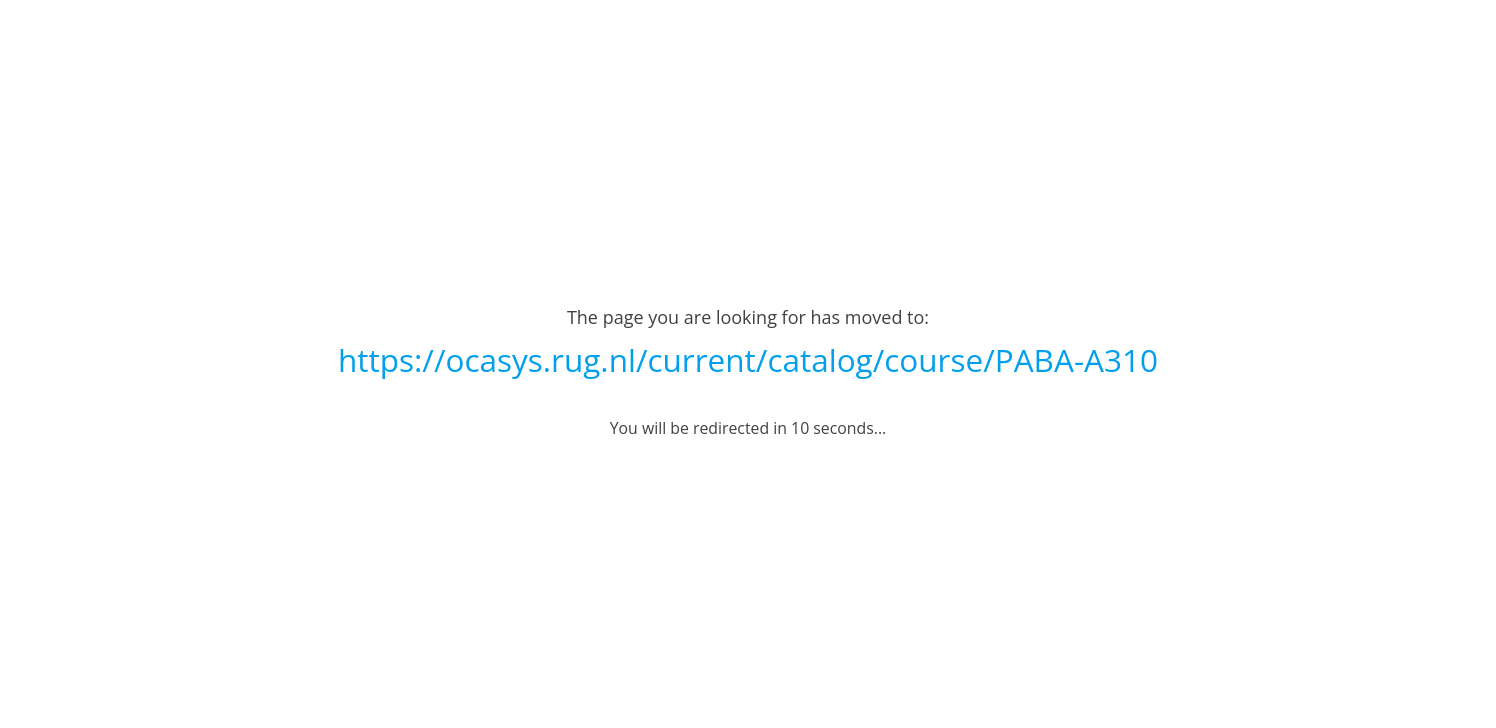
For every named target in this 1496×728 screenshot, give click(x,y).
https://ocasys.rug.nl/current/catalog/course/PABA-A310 (748, 359)
